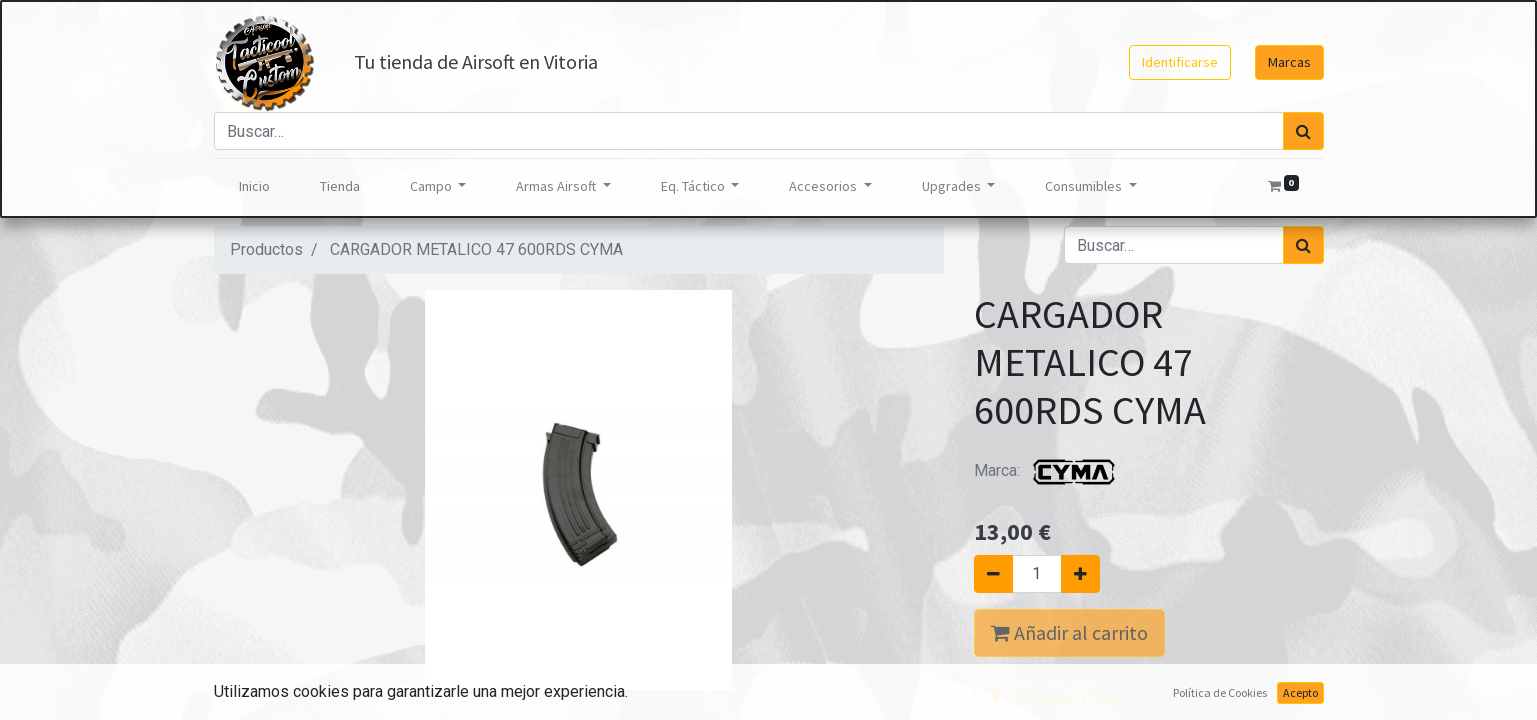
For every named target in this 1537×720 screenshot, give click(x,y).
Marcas (1289, 62)
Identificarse (1180, 62)
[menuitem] (254, 186)
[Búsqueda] (1303, 131)
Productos (266, 249)
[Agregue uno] (1080, 574)
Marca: (1049, 470)
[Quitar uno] (993, 574)
